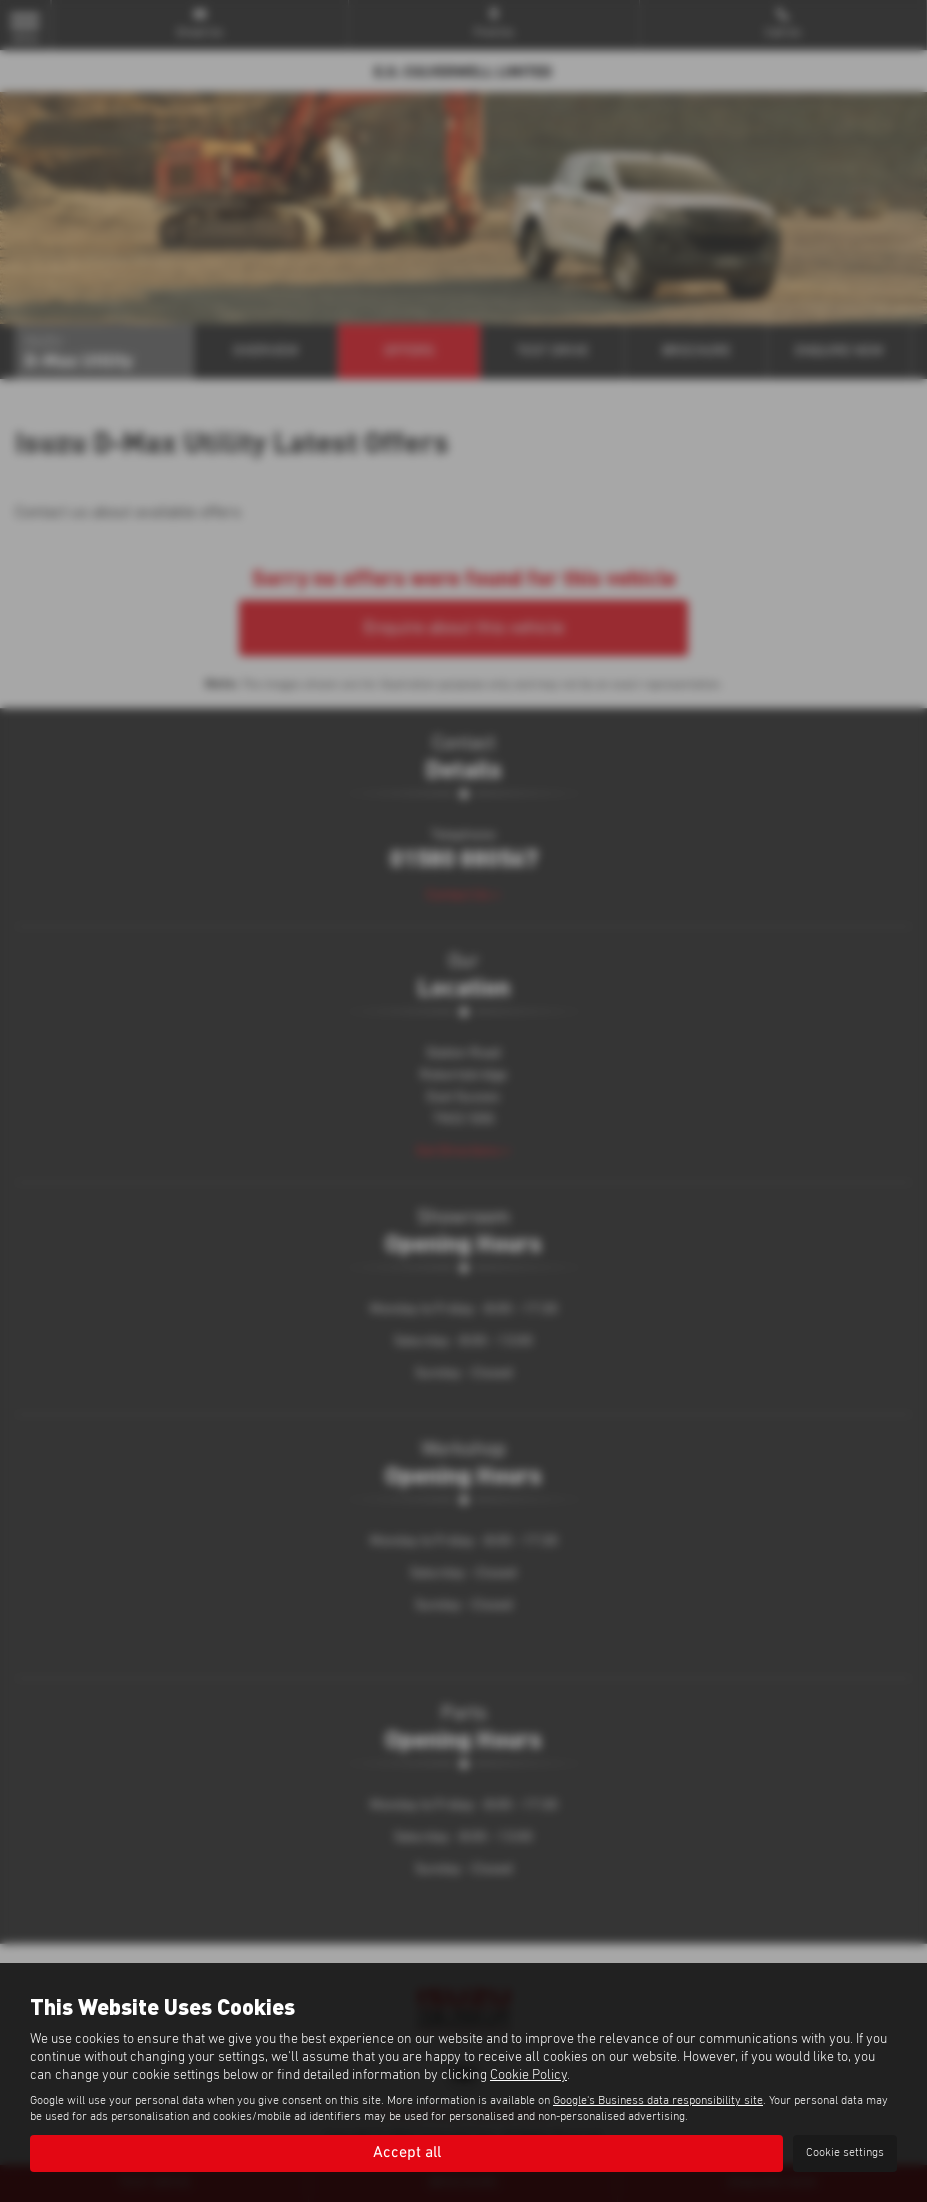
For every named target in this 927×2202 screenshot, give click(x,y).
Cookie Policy (528, 2075)
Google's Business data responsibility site (658, 2101)
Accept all (407, 2153)
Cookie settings (845, 2153)
